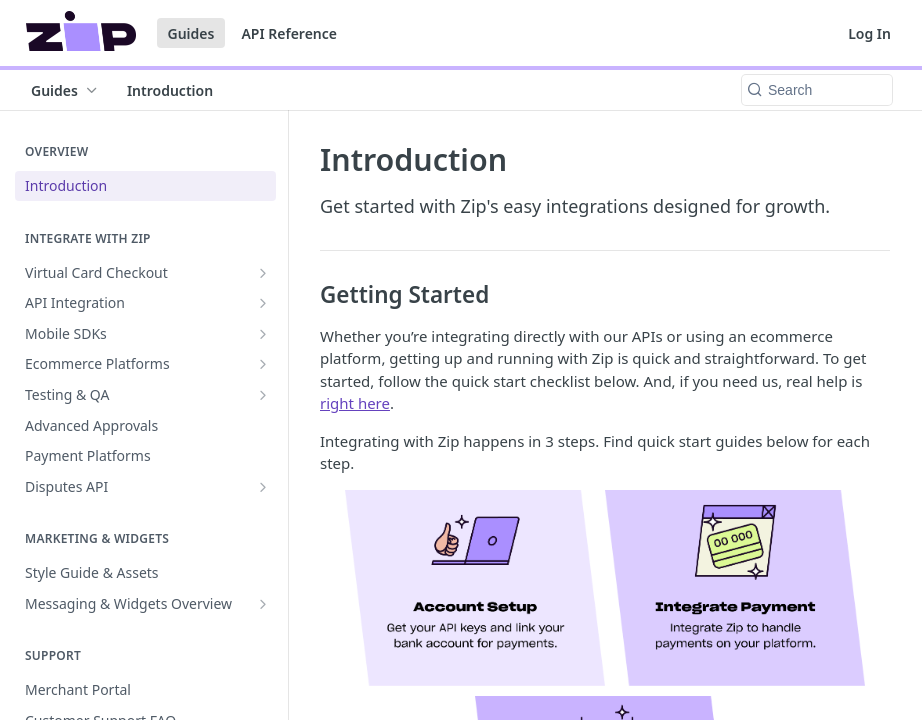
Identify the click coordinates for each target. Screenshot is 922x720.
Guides (191, 33)
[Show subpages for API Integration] (263, 303)
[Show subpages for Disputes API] (263, 487)
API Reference (289, 33)
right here (355, 403)
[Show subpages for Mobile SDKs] (263, 334)
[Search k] (817, 90)
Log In (869, 33)
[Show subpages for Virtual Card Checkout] (263, 273)
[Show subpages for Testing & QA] (263, 395)
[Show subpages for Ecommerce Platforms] (263, 364)
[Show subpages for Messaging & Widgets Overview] (263, 604)
